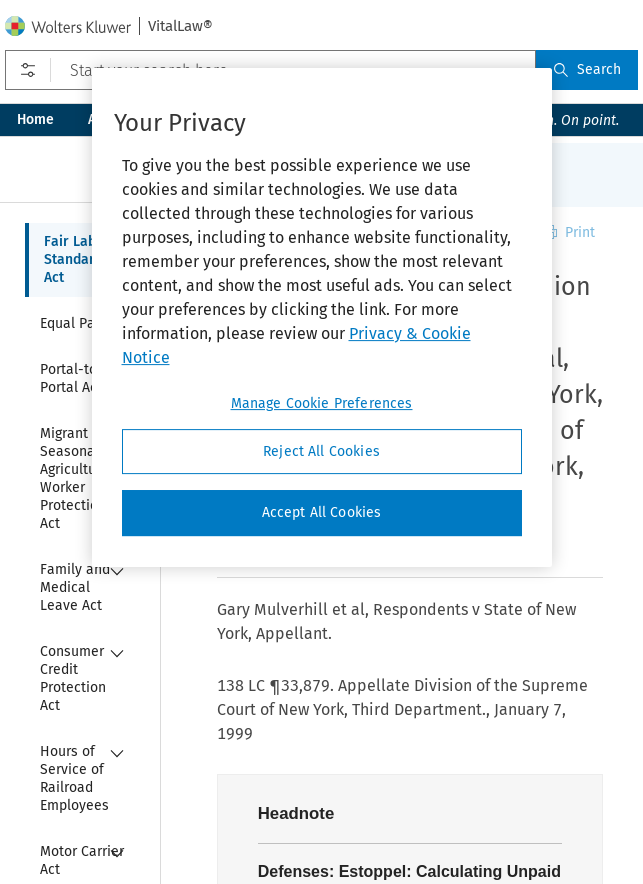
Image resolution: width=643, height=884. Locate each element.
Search (587, 69)
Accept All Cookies (322, 512)
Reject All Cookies (321, 451)
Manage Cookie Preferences (322, 403)
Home (35, 119)
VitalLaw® (180, 26)
